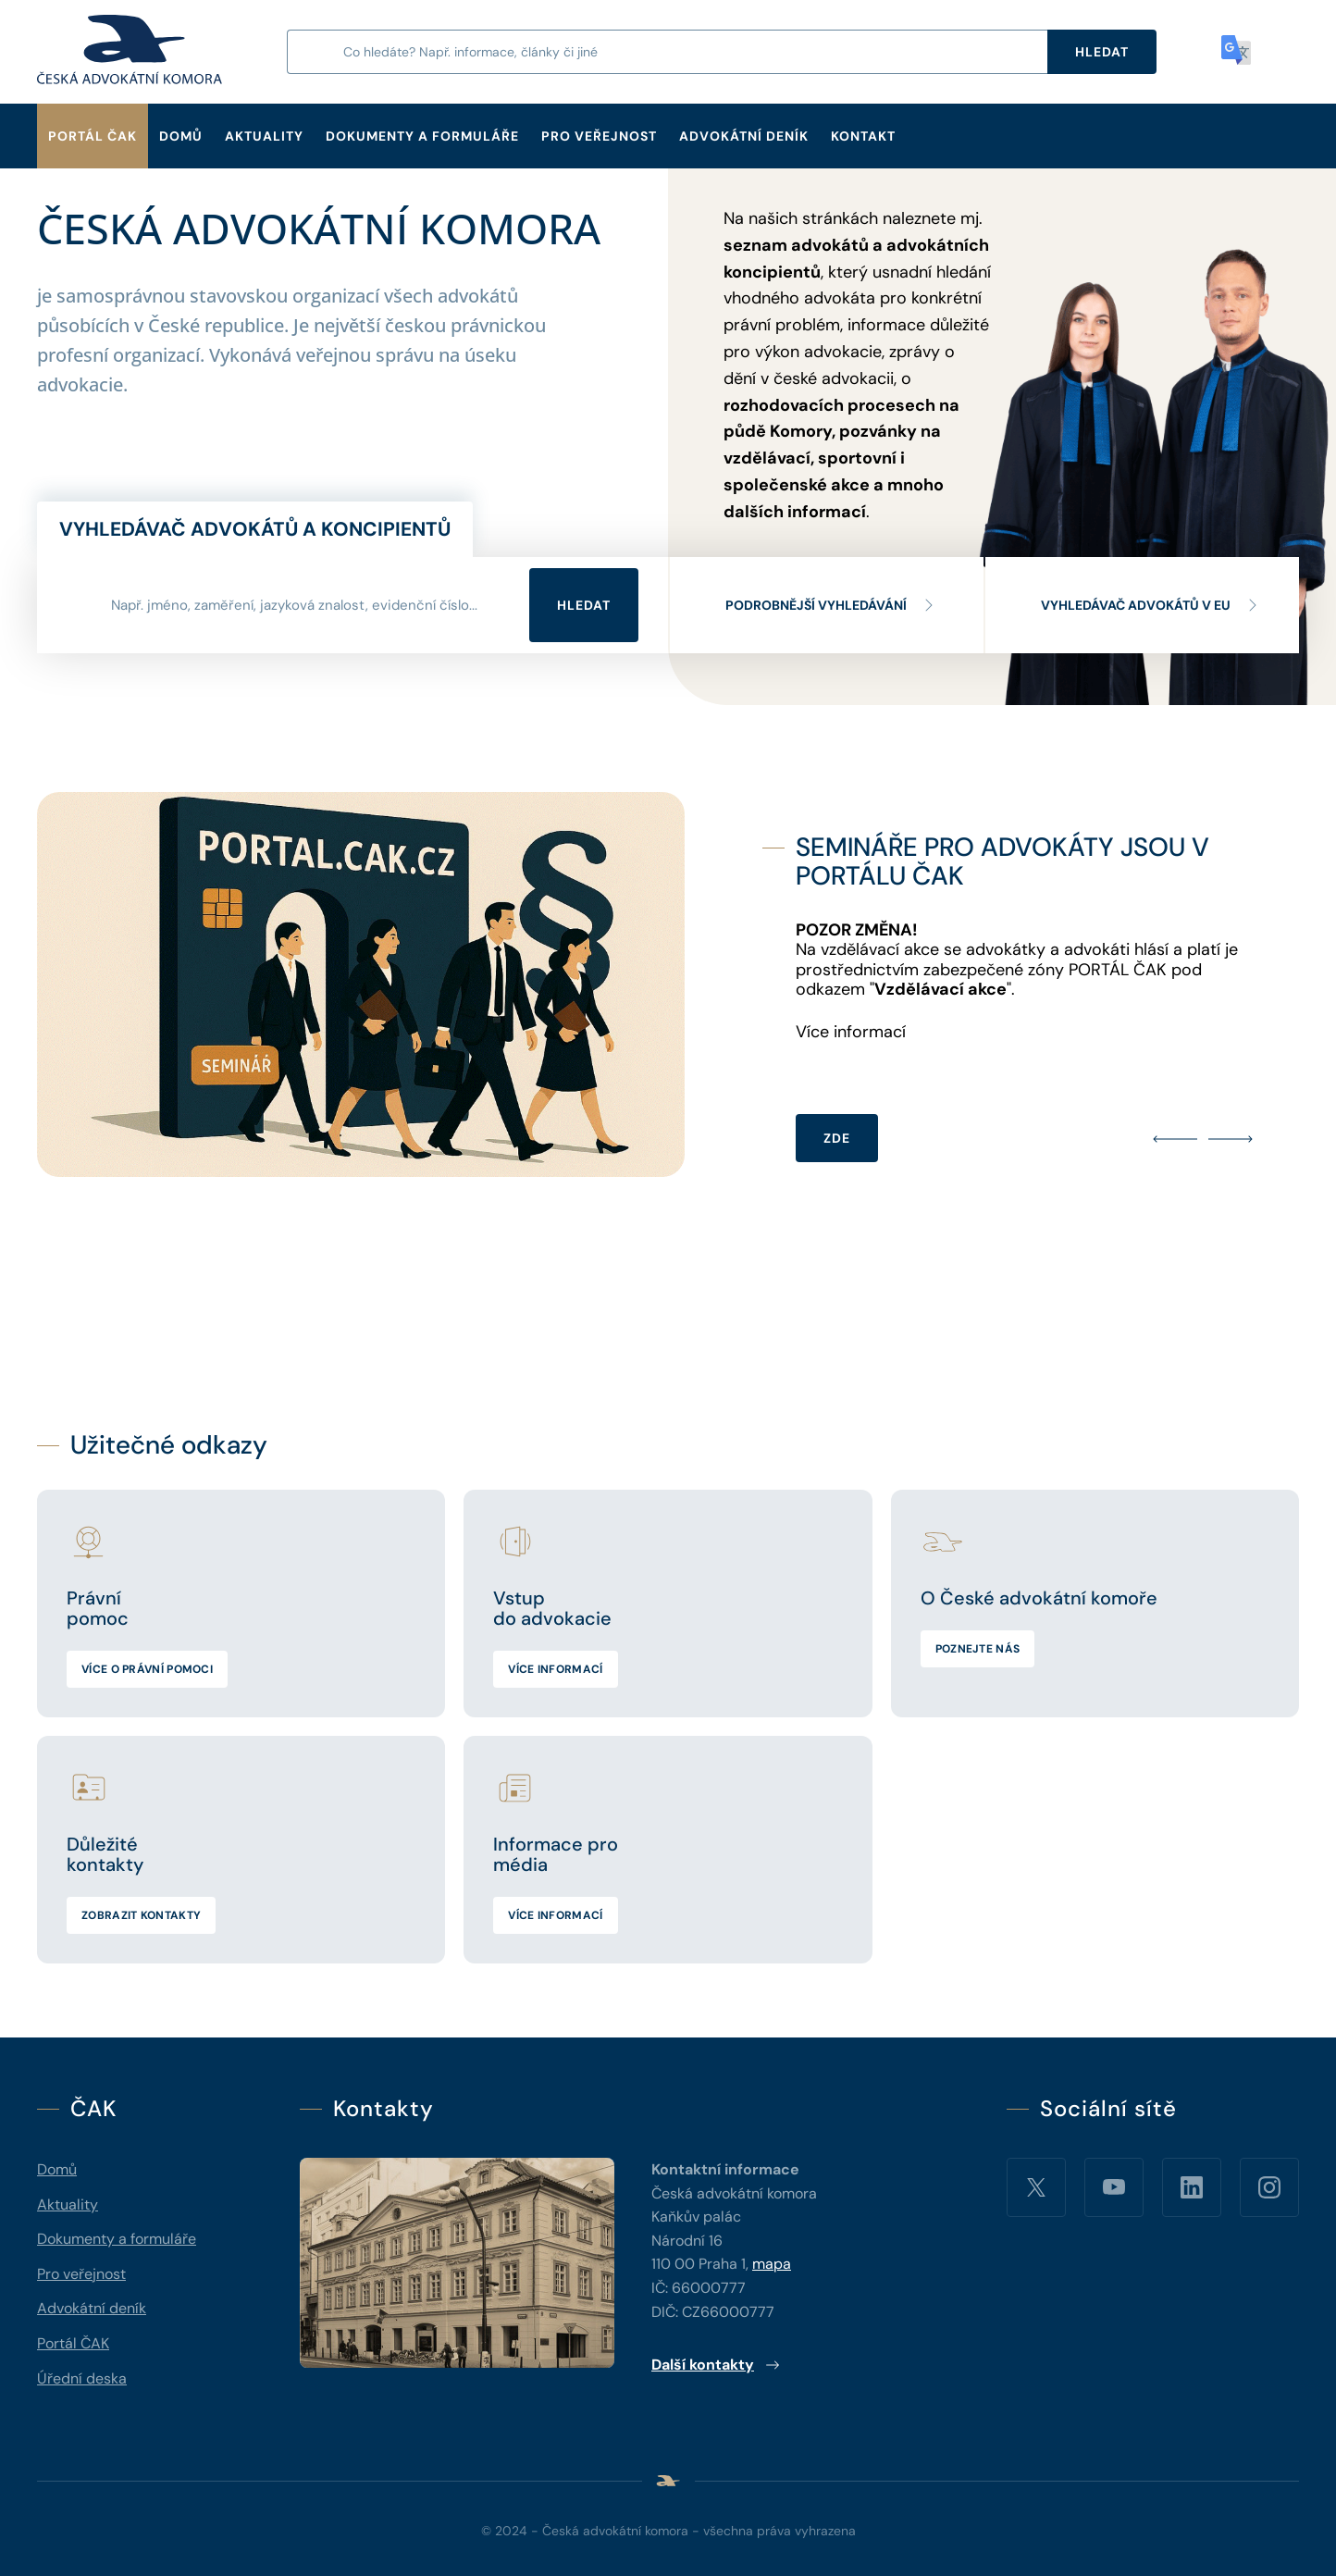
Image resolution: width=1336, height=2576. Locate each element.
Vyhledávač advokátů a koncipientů (255, 529)
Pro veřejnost (599, 136)
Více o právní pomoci (147, 1669)
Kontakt (863, 136)
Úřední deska (82, 2378)
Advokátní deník (744, 136)
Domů (181, 136)
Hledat (584, 605)
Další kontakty (715, 2364)
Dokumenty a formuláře (422, 136)
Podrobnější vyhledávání (830, 605)
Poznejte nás (978, 1648)
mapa (771, 2263)
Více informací (555, 1669)
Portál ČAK (92, 136)
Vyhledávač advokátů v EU (1150, 605)
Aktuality (264, 136)
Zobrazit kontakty (141, 1915)
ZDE (836, 1138)
